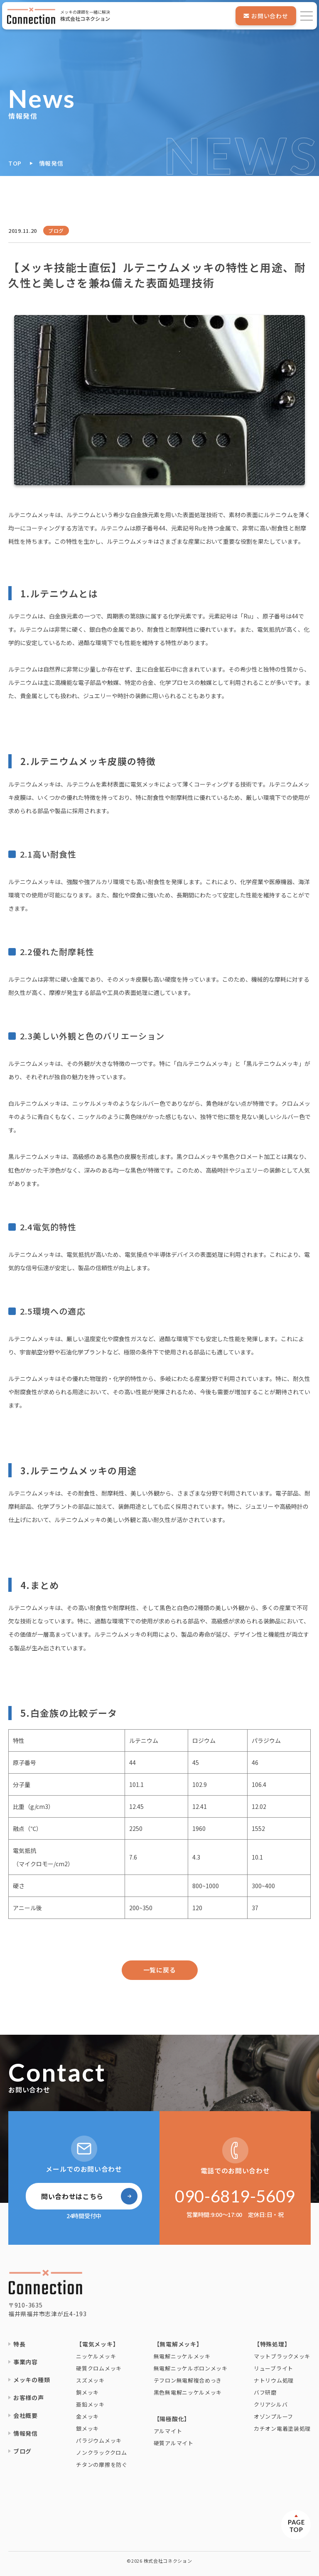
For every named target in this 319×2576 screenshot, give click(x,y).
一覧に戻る (159, 1969)
